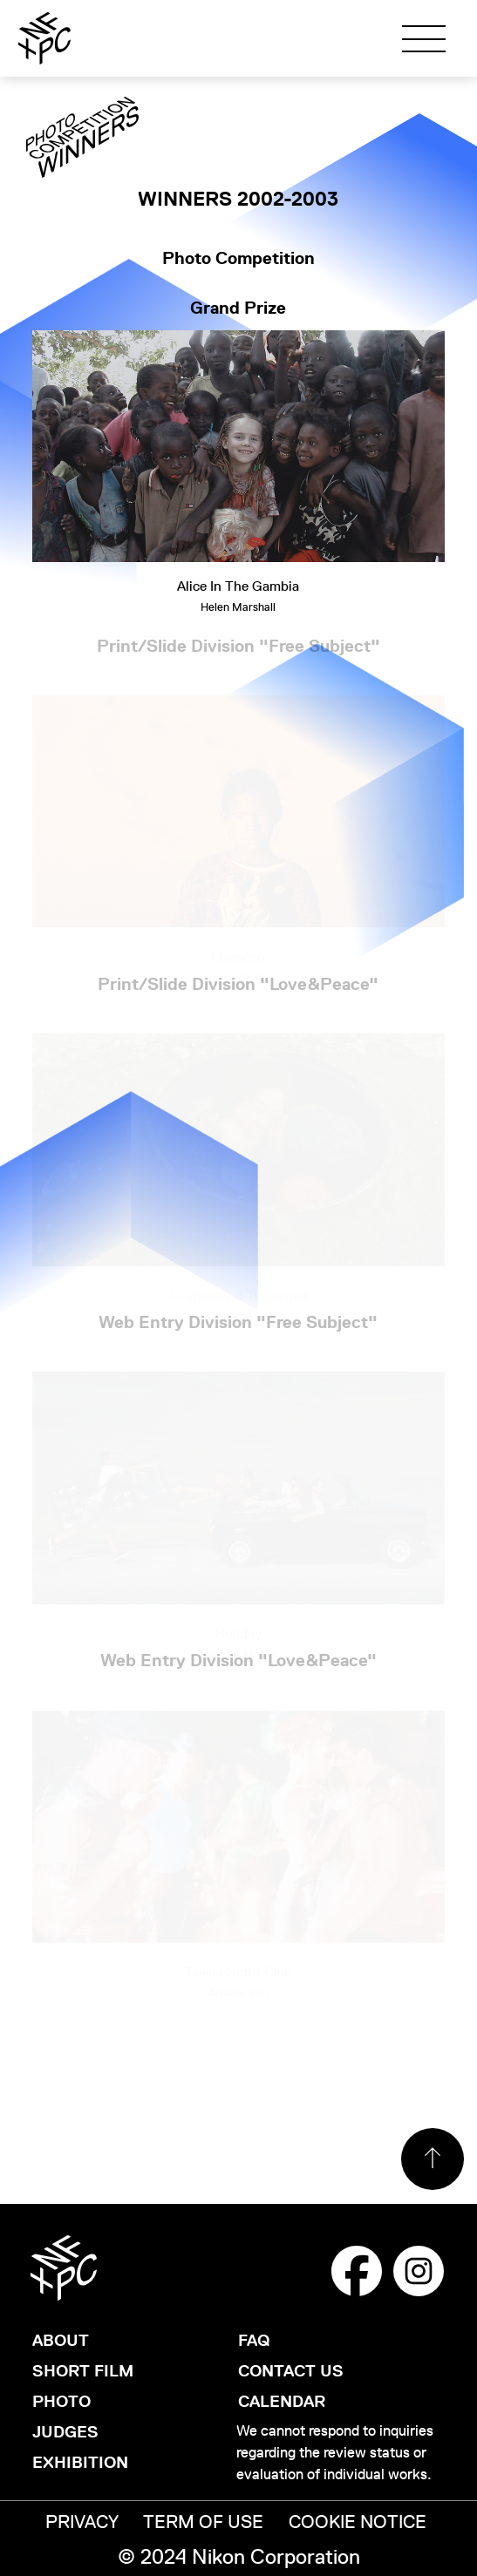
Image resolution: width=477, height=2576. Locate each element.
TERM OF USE (203, 2521)
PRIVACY (82, 2521)
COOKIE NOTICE (357, 2521)
